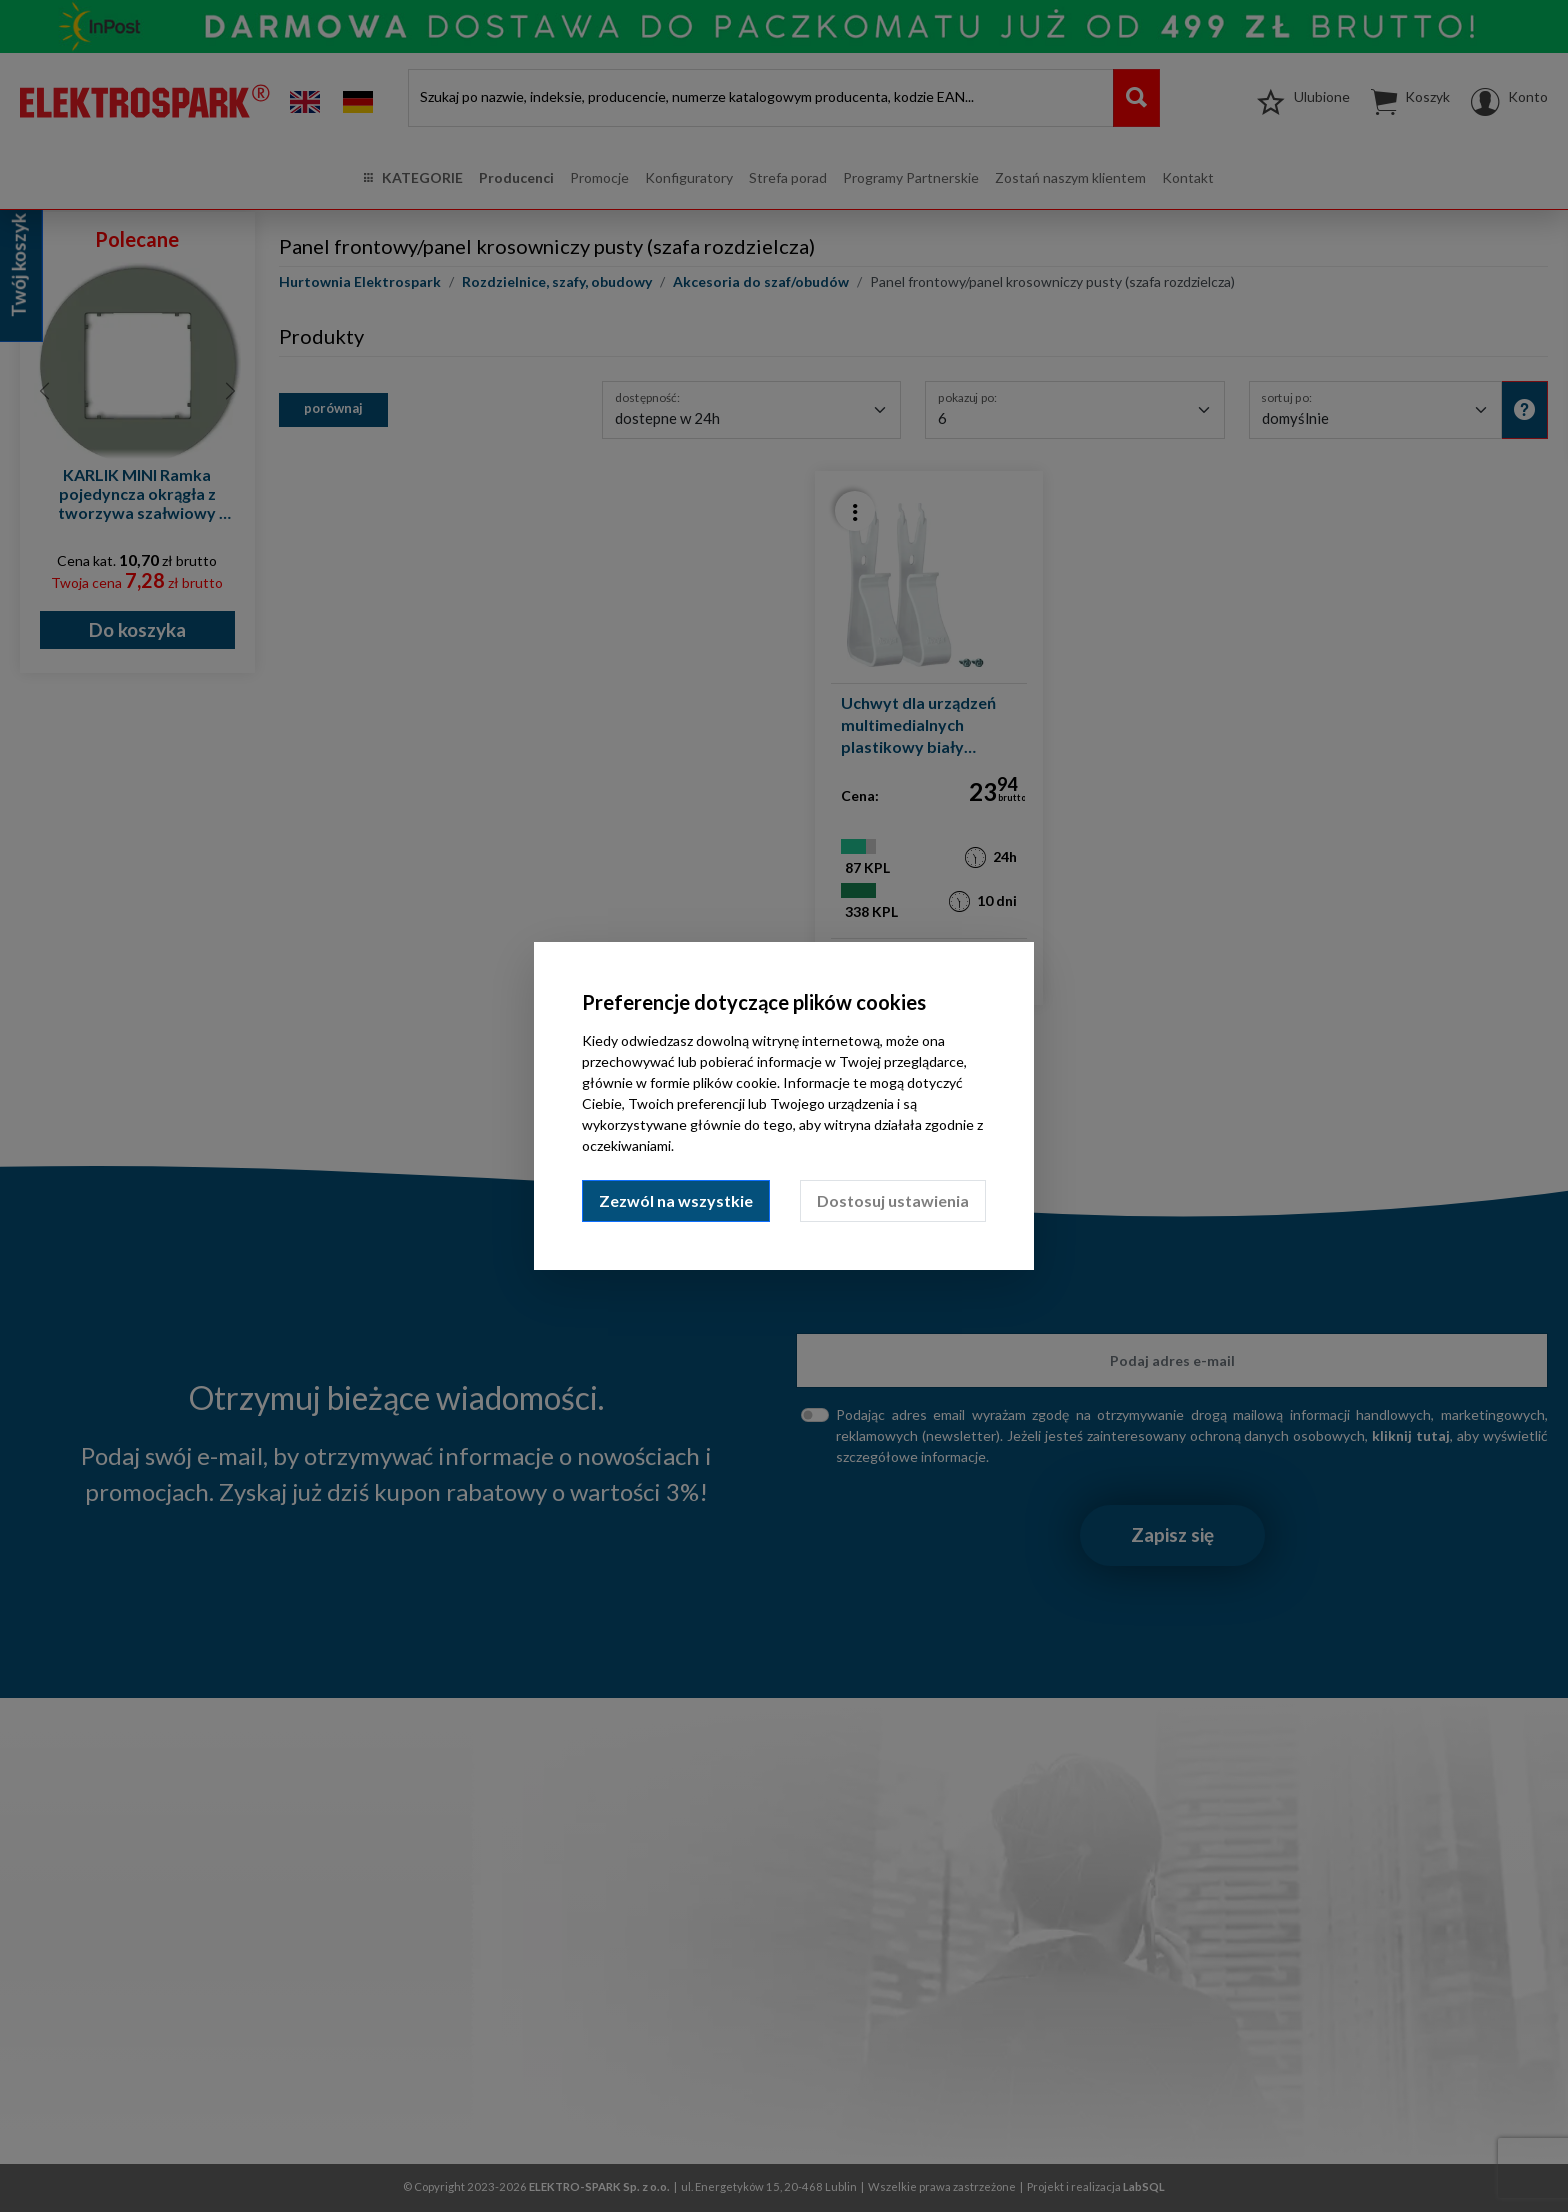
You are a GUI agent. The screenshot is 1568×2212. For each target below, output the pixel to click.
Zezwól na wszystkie (676, 1200)
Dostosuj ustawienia (893, 1200)
